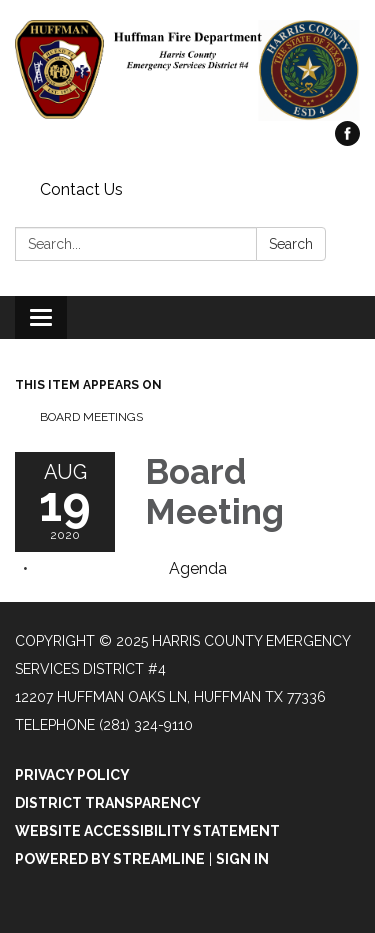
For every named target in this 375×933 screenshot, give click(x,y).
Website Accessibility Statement (147, 831)
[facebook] (347, 140)
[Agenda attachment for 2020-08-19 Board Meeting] (198, 568)
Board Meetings (91, 417)
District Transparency (108, 803)
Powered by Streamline (110, 859)
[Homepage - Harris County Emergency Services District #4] (187, 70)
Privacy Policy (72, 775)
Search (291, 244)
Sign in (242, 859)
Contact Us (81, 189)
